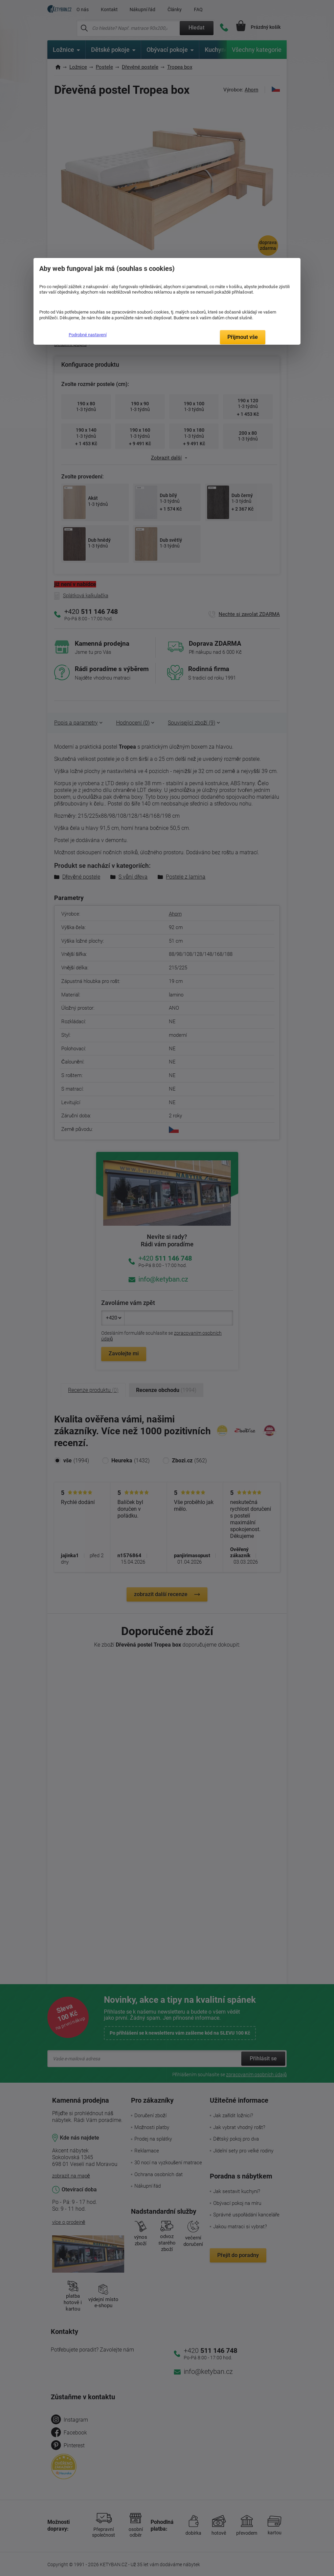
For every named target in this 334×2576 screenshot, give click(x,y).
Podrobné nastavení (88, 334)
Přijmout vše (242, 337)
